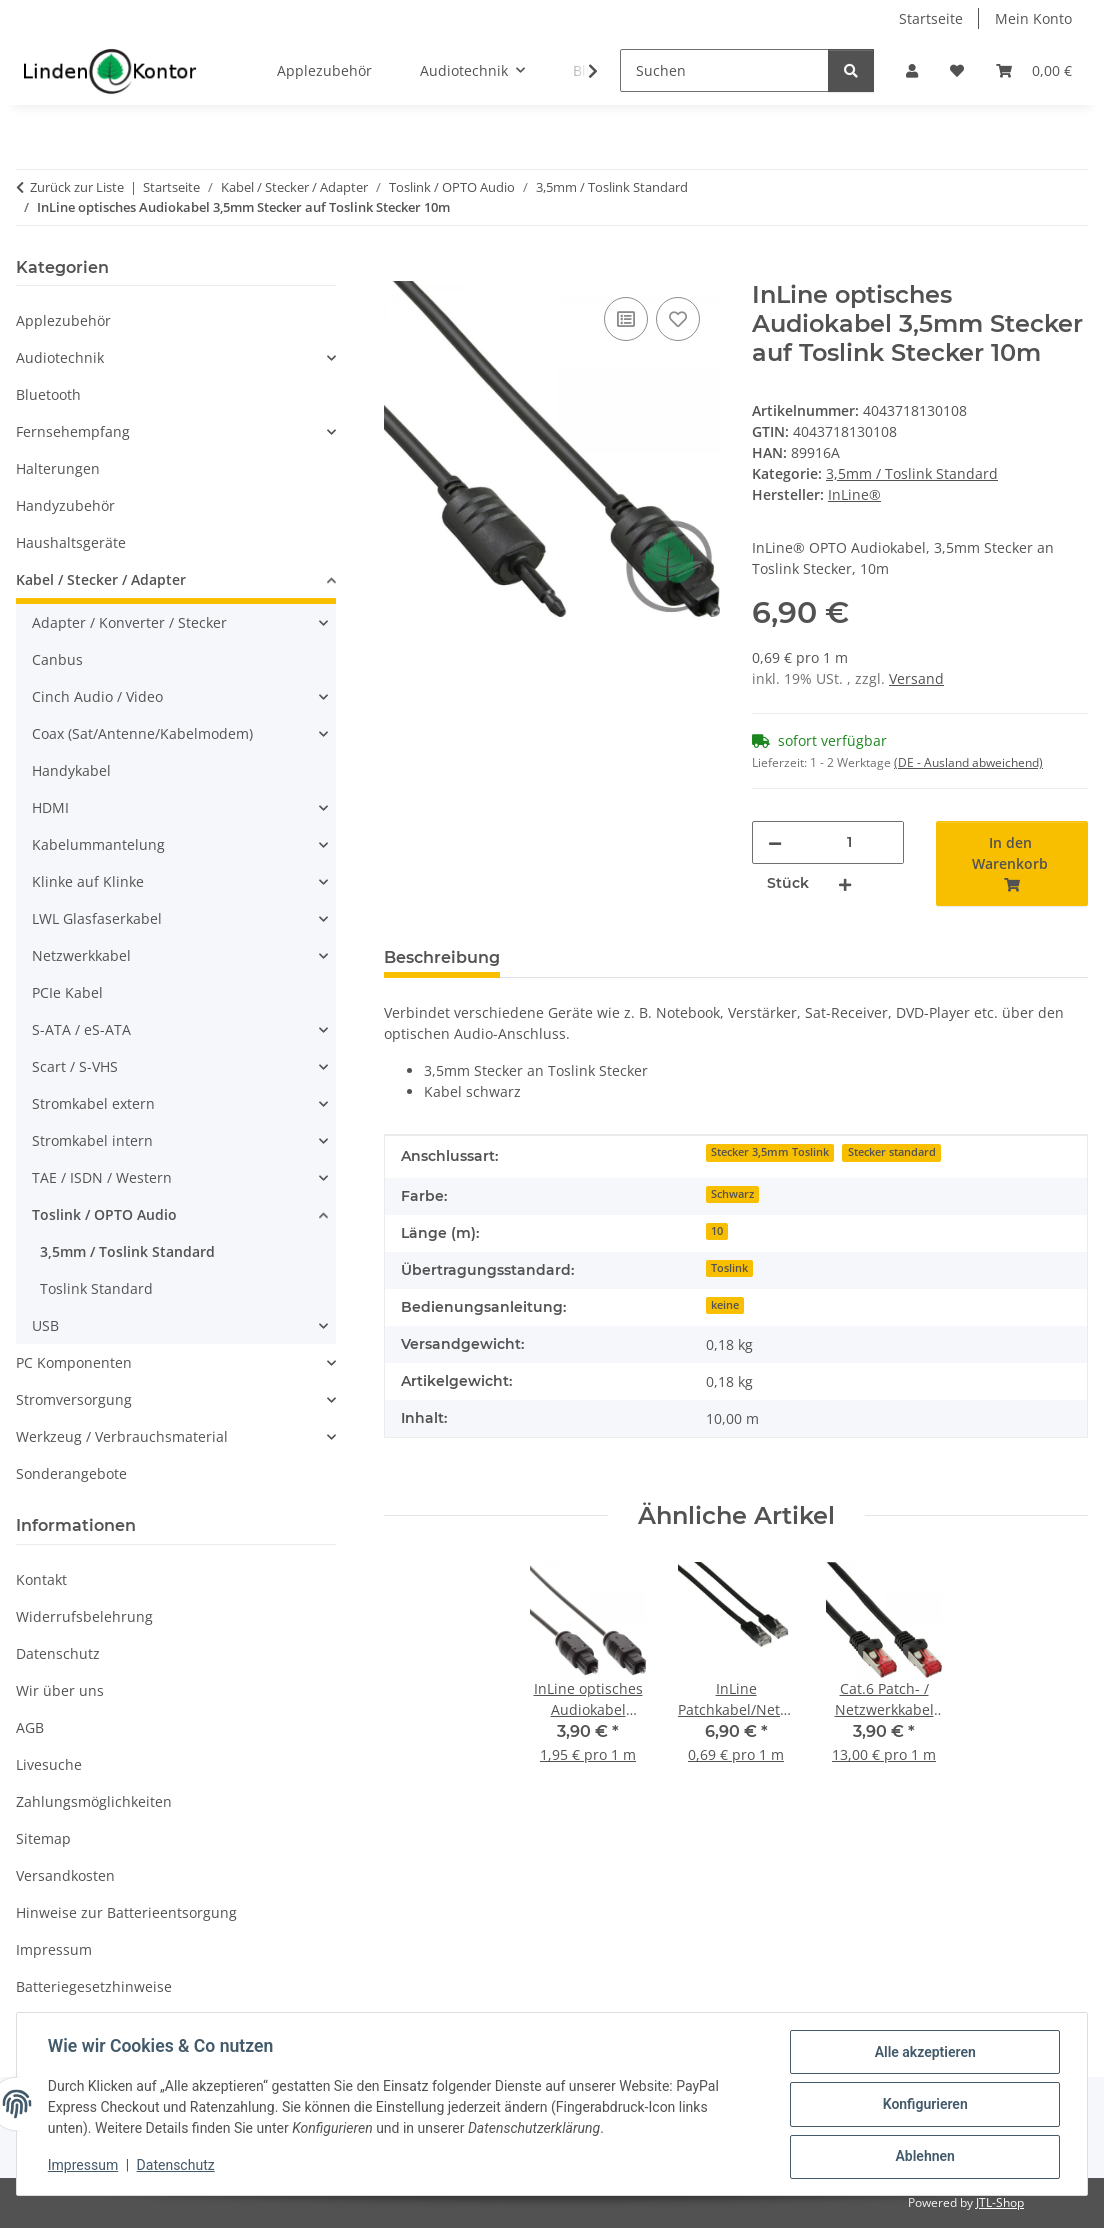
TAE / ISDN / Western (102, 1177)
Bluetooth (48, 394)
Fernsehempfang (73, 431)
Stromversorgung (74, 1399)
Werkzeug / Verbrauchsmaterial (122, 1436)
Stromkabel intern (92, 1140)
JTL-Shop (1000, 2202)
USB (45, 1325)
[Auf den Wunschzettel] (678, 319)
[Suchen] (724, 70)
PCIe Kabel (67, 992)
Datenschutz (177, 2166)
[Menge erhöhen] (845, 883)
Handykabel (71, 770)
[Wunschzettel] (957, 70)
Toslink (729, 1268)
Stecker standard (892, 1152)
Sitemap (43, 1838)
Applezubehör (63, 320)
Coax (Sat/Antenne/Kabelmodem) (142, 733)
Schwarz (732, 1194)
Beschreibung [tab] (442, 957)
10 (717, 1231)
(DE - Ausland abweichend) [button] (968, 762)
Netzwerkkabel (81, 955)
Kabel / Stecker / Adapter (101, 579)
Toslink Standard (96, 1288)
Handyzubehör (65, 505)
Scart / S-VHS (75, 1066)
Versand (916, 678)
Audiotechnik (60, 357)
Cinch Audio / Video (97, 696)
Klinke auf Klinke (88, 881)
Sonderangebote (71, 1473)
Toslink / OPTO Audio (104, 1214)
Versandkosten (65, 1875)
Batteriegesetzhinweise (94, 1986)
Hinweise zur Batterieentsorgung (126, 1912)
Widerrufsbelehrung (84, 1616)
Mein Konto (1033, 18)
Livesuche (49, 1764)
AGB (30, 1727)
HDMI (50, 807)
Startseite (931, 18)
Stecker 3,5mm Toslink (770, 1152)
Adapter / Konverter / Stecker (129, 622)
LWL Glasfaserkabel (97, 918)
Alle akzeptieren (923, 2053)
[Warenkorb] (1034, 70)
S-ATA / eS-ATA (81, 1029)
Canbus (57, 659)
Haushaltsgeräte (71, 542)
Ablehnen (923, 2157)
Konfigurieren (923, 2105)
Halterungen (58, 468)
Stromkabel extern (93, 1103)
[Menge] (849, 842)
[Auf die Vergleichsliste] (626, 319)
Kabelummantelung (98, 844)
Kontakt (41, 1579)
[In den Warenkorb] (400, 270)
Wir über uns (60, 1690)
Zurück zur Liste (77, 187)
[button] (912, 70)
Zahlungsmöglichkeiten (94, 1801)
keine (725, 1305)
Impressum (84, 2166)
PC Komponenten (74, 1362)
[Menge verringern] (775, 842)
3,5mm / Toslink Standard (912, 473)
